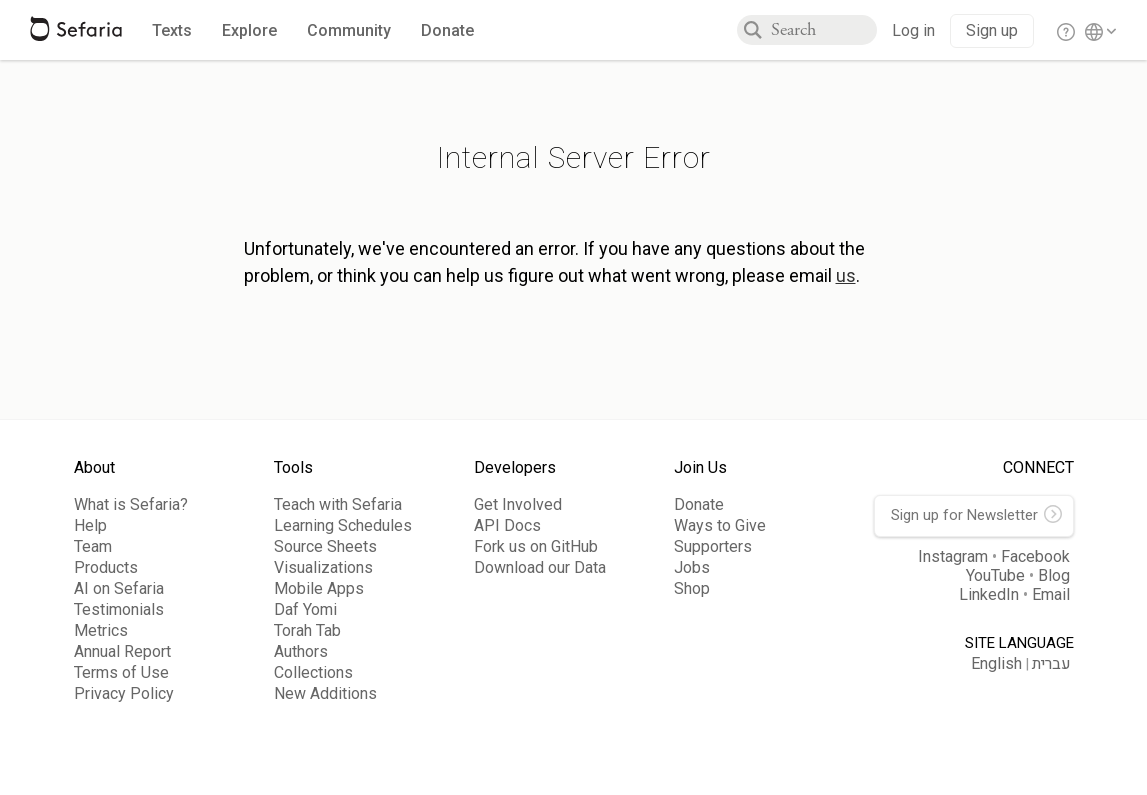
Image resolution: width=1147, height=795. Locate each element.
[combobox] (824, 30)
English (996, 663)
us (846, 275)
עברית (1051, 664)
